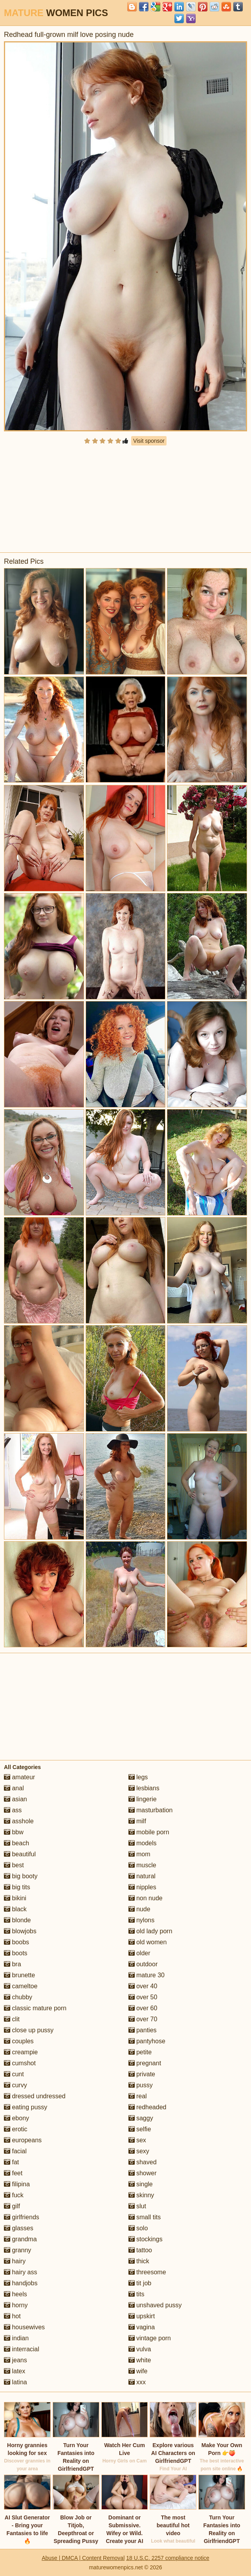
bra (12, 1964)
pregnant (144, 2063)
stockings (145, 2239)
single (140, 2184)
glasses (18, 2228)
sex (137, 2140)
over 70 (143, 2019)
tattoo (140, 2250)
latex (14, 2371)
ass (13, 1810)
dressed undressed (35, 2096)
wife (138, 2371)
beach (16, 1843)
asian (15, 1799)
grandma (20, 2239)
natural (142, 1876)
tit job (140, 2283)
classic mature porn (35, 2008)
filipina (17, 2184)
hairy (15, 2261)
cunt (14, 2074)
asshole (19, 1821)
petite (140, 2052)
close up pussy (28, 2030)
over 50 (143, 1997)
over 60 (143, 2008)
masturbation (150, 1810)
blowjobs (20, 1931)
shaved (142, 2162)
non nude (145, 1898)
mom (139, 1854)
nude (139, 1909)
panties (142, 2030)
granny (17, 2250)
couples (19, 2041)
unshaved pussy (155, 2305)
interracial (21, 2349)
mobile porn (148, 1832)
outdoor (143, 1964)
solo (138, 2228)
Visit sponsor (149, 441)
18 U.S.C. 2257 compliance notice (167, 2558)
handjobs (20, 2283)
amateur (19, 1777)
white (139, 2360)
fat (11, 2162)
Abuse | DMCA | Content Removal (83, 2558)
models (142, 1843)
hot (12, 2316)
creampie (21, 2052)
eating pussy (25, 2107)
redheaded (147, 2107)
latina (15, 2382)
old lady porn (150, 1931)
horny (15, 2305)
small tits (144, 2217)
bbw (14, 1832)
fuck (14, 2195)
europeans (23, 2140)
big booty (20, 1876)
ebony (16, 2118)
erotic (15, 2129)
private (141, 2074)
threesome (147, 2272)
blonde (17, 1920)
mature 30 (146, 1975)
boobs (16, 1942)
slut (137, 2206)
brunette (19, 1975)
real (137, 2096)
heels (15, 2294)
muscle (142, 1865)
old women (147, 1942)
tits (136, 2294)
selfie (139, 2129)
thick (138, 2261)
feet (13, 2173)
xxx (137, 2382)
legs (138, 1777)
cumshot (20, 2063)
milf (137, 1821)
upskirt (141, 2316)
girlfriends (21, 2217)
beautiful (20, 1854)
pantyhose (146, 2041)
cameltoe (20, 1986)
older (139, 1953)
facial (15, 2151)
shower (142, 2173)
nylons (141, 1920)
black (15, 1909)
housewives (24, 2327)
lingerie (142, 1799)
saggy (140, 2118)
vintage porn (149, 2338)
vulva (139, 2349)
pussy (140, 2085)
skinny (141, 2195)
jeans (15, 2360)
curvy (15, 2085)
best (14, 1865)
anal (14, 1788)
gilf (12, 2206)
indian (16, 2338)
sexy (138, 2151)
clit (12, 2019)
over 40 (143, 1986)
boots (15, 1953)
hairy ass (20, 2272)
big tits (17, 1887)
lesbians (143, 1788)
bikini (15, 1898)
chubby (18, 1997)
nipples (142, 1887)
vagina (141, 2327)
